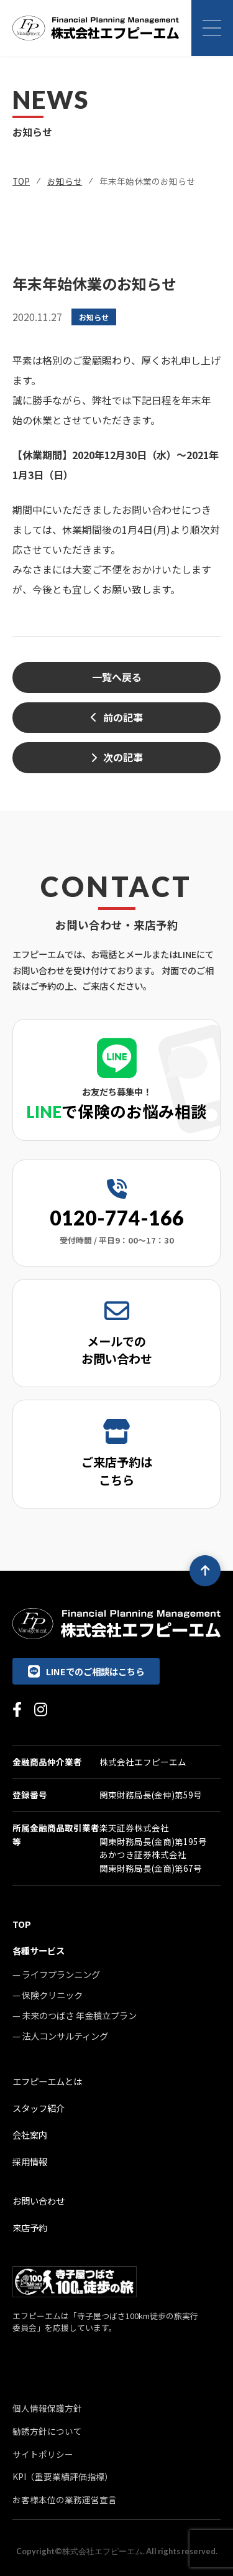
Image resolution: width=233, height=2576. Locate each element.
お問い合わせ (38, 2200)
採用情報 (29, 2161)
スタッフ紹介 (38, 2107)
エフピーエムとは (47, 2081)
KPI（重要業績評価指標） (62, 2476)
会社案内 (29, 2134)
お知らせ (64, 181)
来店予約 (29, 2227)
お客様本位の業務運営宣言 (64, 2499)
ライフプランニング (61, 1974)
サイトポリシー (42, 2454)
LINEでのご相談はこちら (86, 1671)
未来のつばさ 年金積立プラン (79, 2015)
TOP (21, 181)
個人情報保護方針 (47, 2408)
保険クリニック (52, 1994)
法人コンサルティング (65, 2035)
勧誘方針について (47, 2431)
